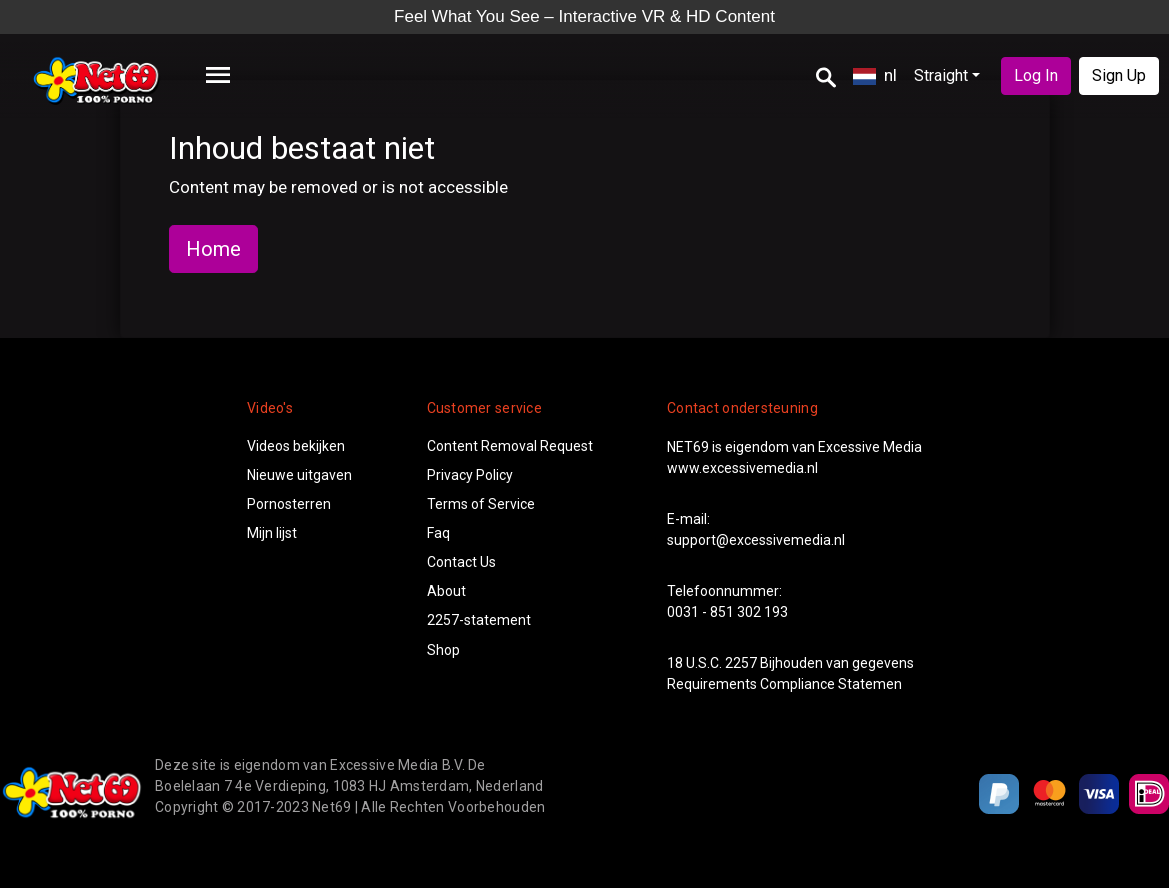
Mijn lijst (272, 533)
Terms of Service (481, 504)
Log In (1036, 75)
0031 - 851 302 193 (727, 612)
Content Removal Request (510, 446)
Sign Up (1119, 75)
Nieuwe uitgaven (299, 475)
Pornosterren (289, 504)
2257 (741, 663)
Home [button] (213, 249)
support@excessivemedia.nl (756, 540)
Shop (443, 650)
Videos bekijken (296, 446)
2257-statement (479, 620)
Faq (438, 533)
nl (875, 75)
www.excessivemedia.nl (742, 468)
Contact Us (461, 562)
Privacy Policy (470, 475)
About (446, 591)
